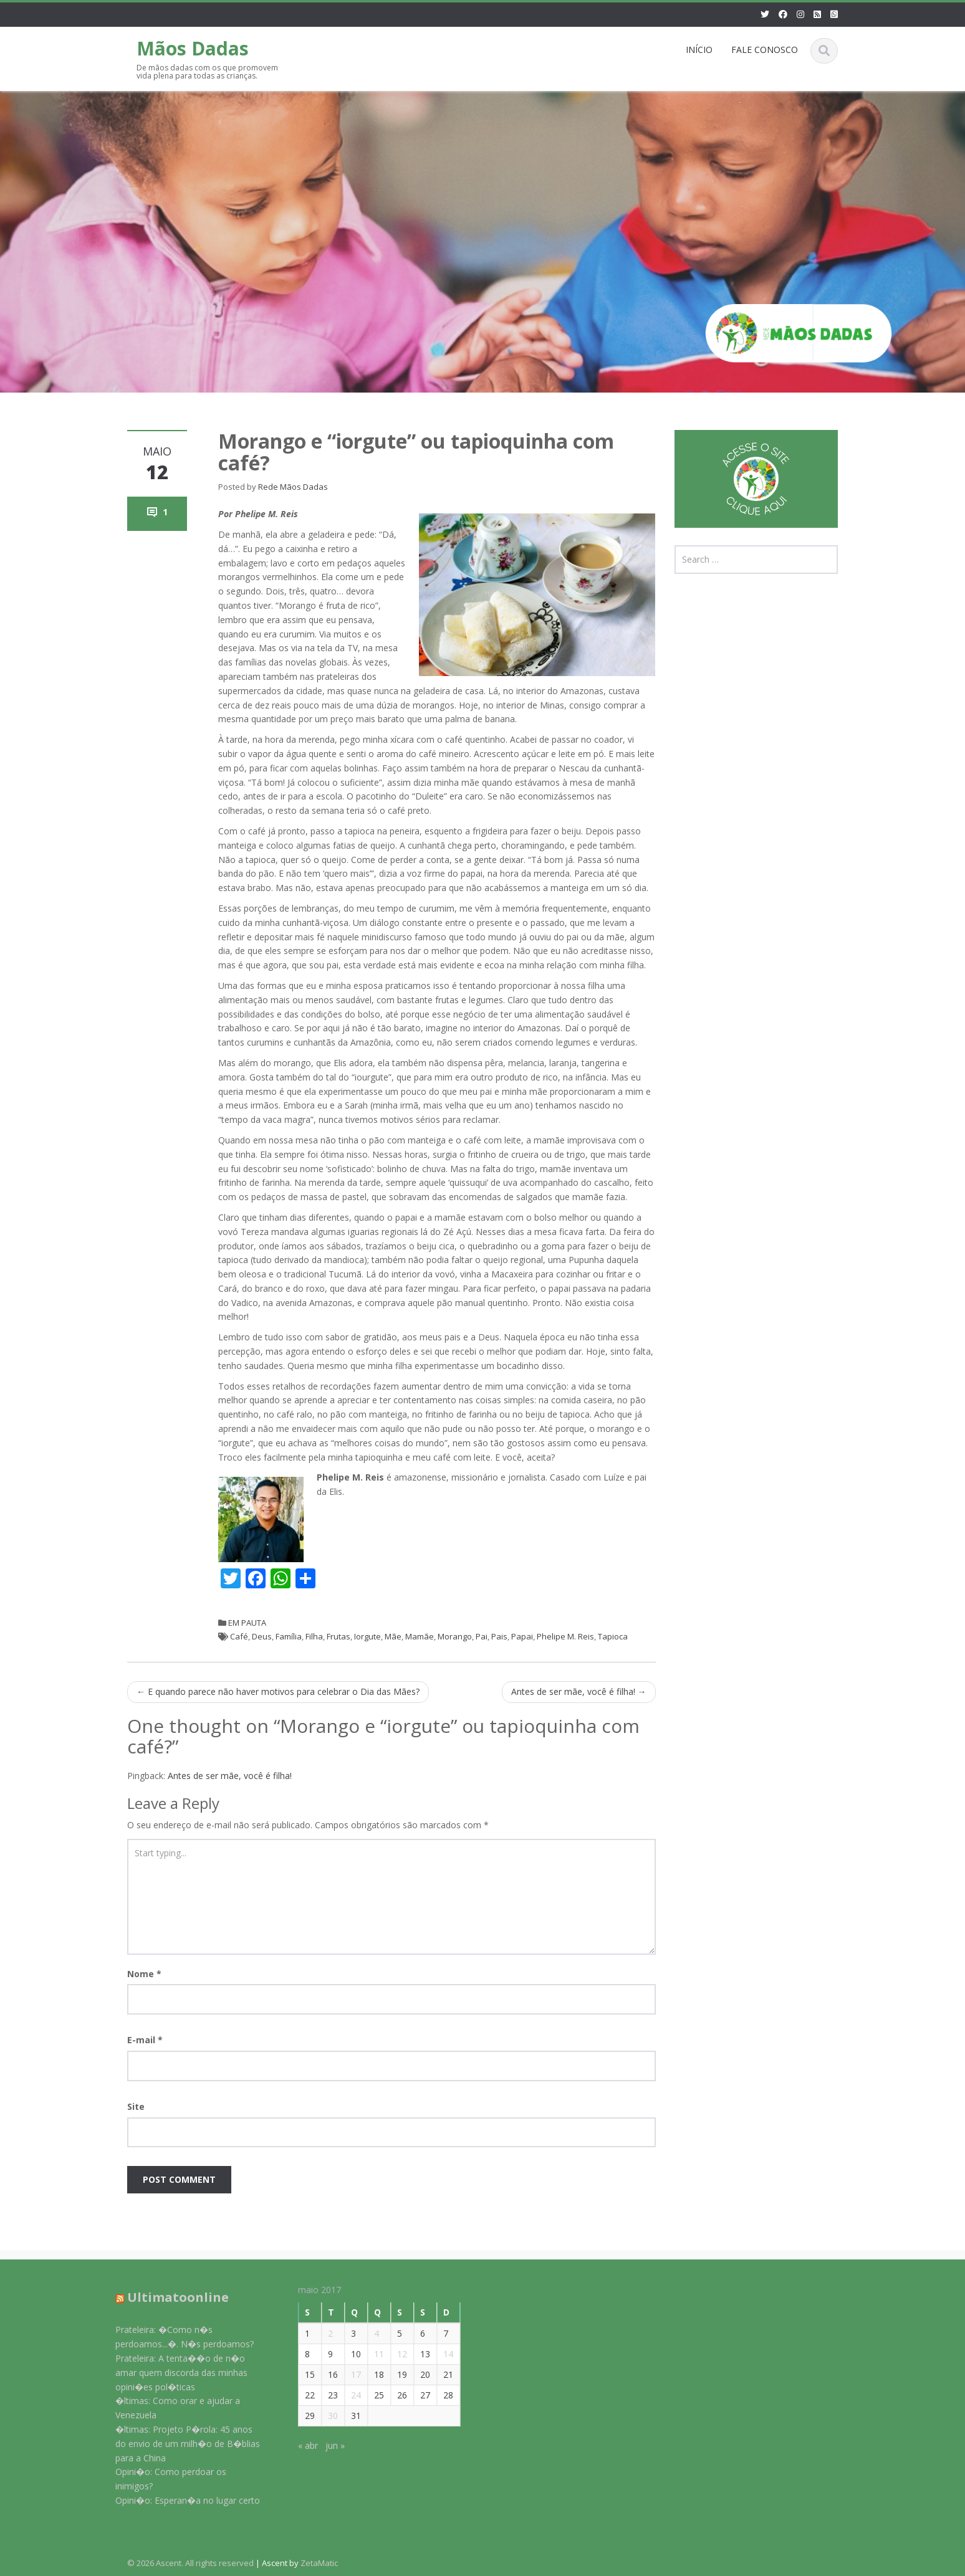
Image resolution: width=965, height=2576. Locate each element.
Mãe (393, 1636)
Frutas (338, 1636)
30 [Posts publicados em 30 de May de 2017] (325, 2415)
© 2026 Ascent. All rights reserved (190, 2563)
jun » (327, 2445)
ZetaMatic (319, 2563)
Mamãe (419, 1636)
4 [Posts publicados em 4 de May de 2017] (368, 2333)
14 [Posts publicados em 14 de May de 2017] (440, 2354)
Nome (144, 1974)
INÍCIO (699, 49)
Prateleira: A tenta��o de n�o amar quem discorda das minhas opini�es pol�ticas (173, 2372)
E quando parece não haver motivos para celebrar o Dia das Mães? (278, 1691)
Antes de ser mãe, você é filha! (578, 1691)
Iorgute (367, 1636)
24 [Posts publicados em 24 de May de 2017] (348, 2395)
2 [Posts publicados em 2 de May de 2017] (322, 2333)
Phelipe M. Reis (565, 1636)
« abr (300, 2445)
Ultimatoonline (170, 2297)
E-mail (145, 2040)
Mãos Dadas (193, 48)
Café (239, 1636)
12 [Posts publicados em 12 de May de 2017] (394, 2354)
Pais (499, 1636)
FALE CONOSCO (764, 49)
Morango (455, 1636)
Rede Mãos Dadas (293, 486)
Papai (522, 1636)
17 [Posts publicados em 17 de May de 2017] (348, 2374)
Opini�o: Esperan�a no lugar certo (179, 2500)
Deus (262, 1636)
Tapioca (613, 1636)
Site (136, 2106)
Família (289, 1636)
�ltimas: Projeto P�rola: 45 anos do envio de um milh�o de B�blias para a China (179, 2443)
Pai (481, 1636)
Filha (314, 1636)
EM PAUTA (247, 1622)
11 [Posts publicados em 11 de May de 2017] (371, 2354)
